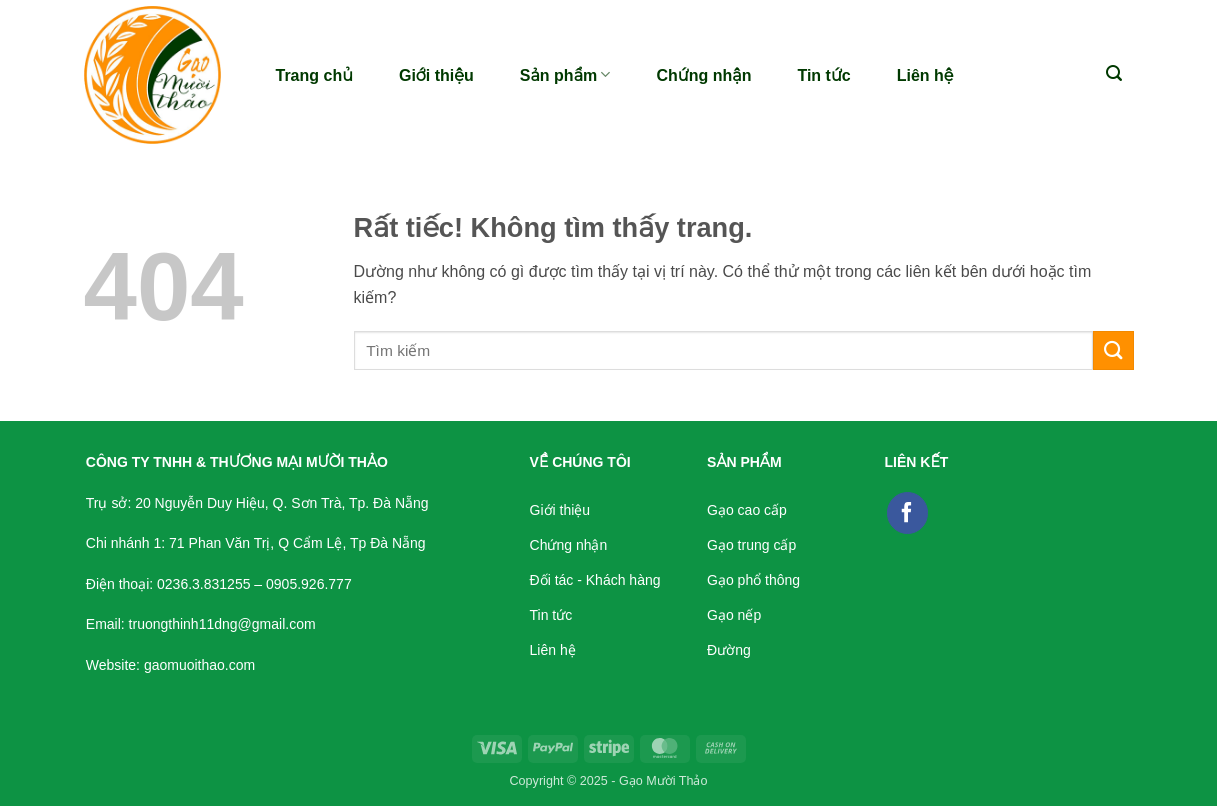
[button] (1114, 73)
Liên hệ (925, 75)
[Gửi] (1113, 350)
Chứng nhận (703, 75)
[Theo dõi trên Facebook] (908, 513)
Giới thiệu (436, 75)
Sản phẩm (565, 74)
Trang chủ (314, 75)
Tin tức (823, 75)
